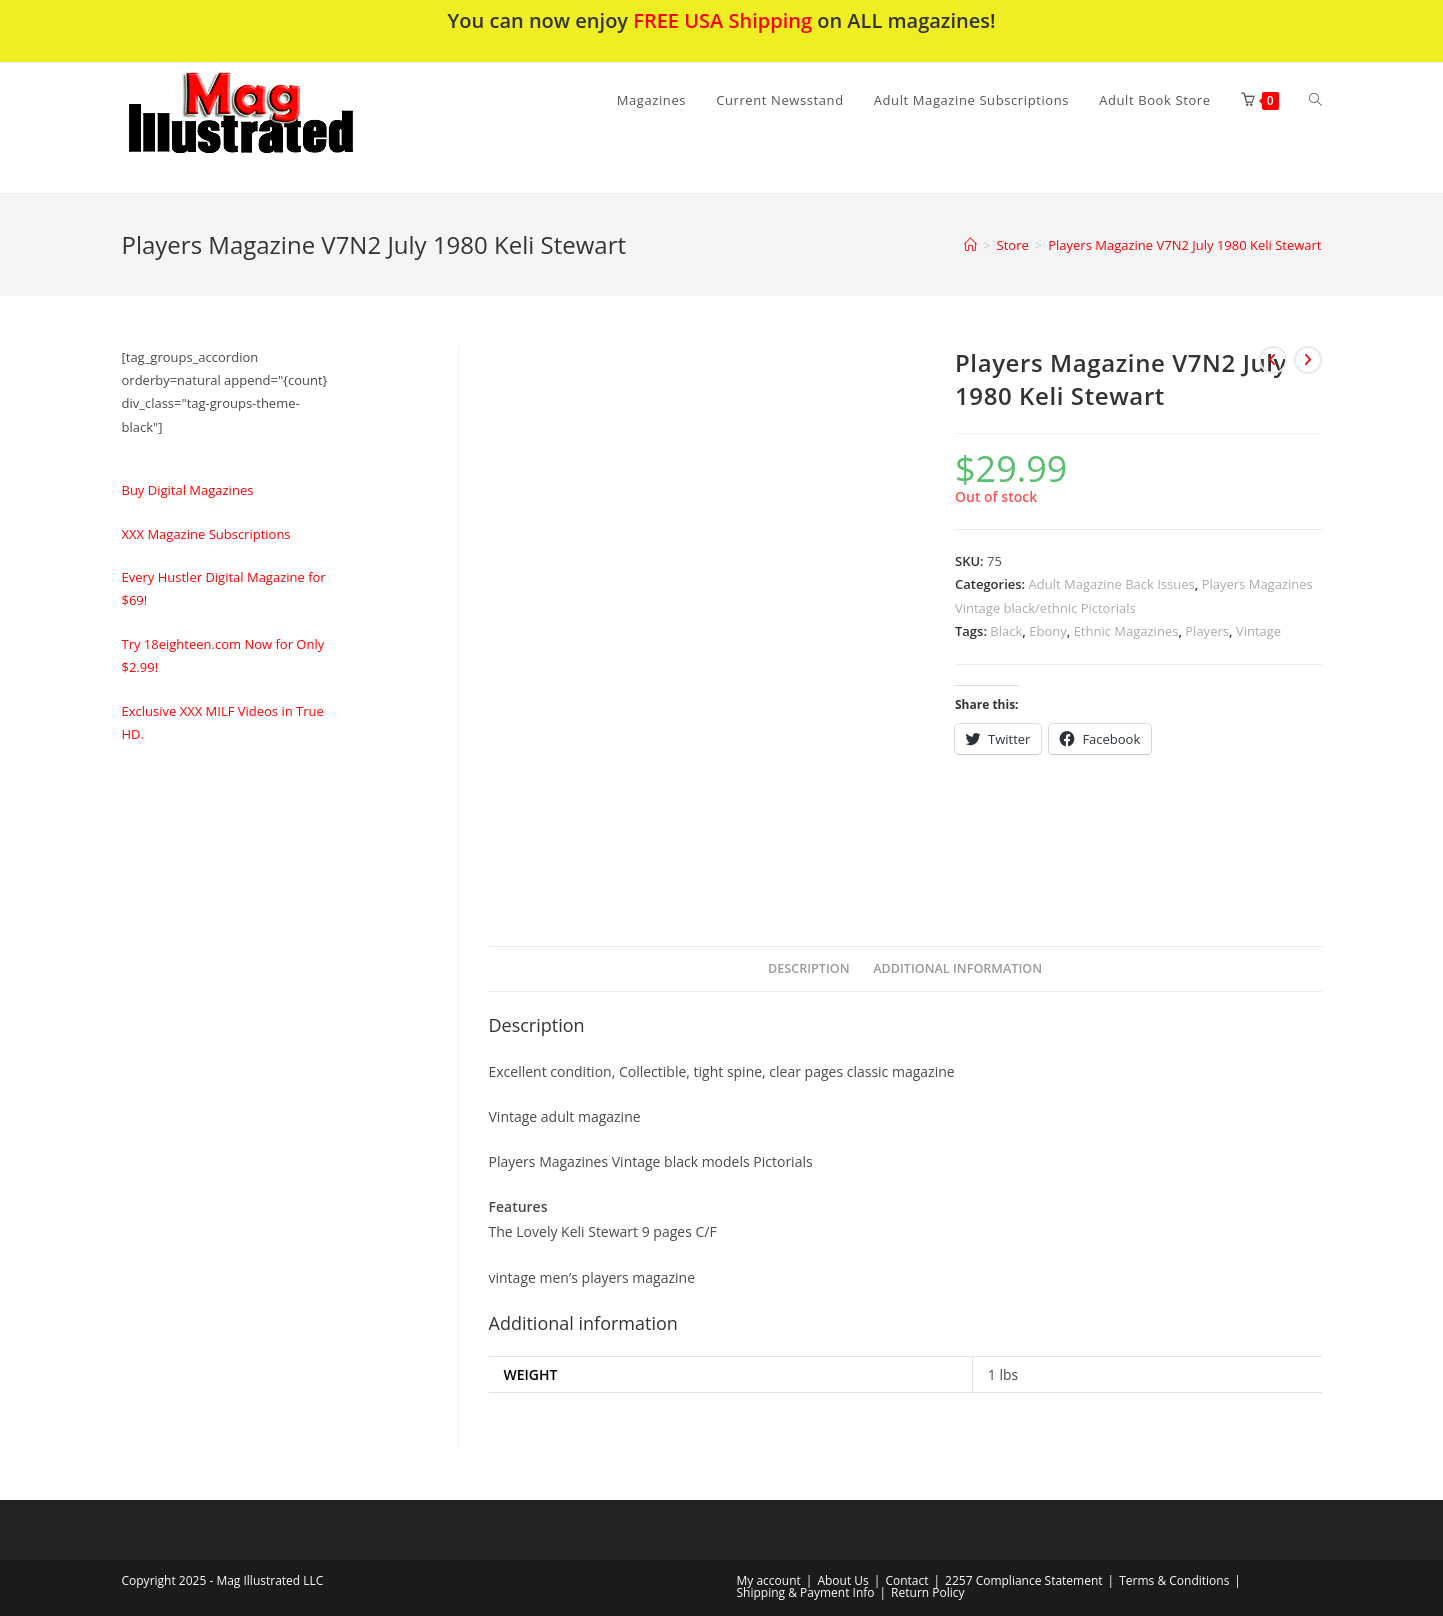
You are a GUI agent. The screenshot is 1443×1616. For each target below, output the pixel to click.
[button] (293, 128)
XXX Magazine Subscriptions (206, 534)
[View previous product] (1273, 360)
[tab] (809, 969)
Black (1006, 631)
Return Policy (927, 1592)
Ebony (1047, 631)
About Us (842, 1580)
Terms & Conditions (1174, 1580)
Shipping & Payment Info (806, 1592)
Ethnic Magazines (1126, 631)
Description (809, 968)
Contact (906, 1580)
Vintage (1258, 631)
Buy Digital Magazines (188, 490)
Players (1207, 631)
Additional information (957, 968)
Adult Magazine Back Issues (1112, 584)
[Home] (970, 245)
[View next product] (1308, 360)
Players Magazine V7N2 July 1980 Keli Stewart (1184, 245)
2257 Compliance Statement (1024, 1580)
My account (769, 1580)
